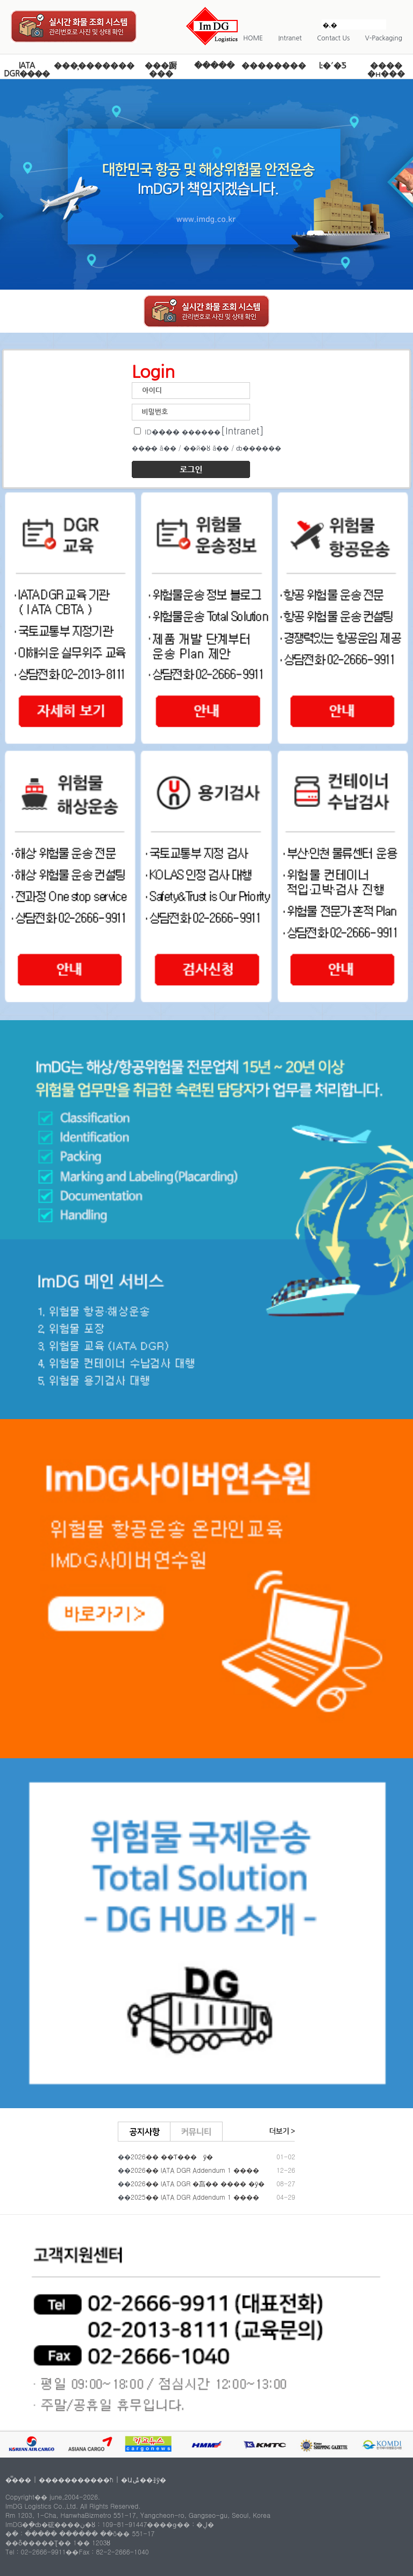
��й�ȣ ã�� (206, 447)
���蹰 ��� (161, 69)
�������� (273, 65)
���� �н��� (386, 69)
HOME (253, 38)
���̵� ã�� (154, 447)
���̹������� (94, 65)
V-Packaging (383, 38)
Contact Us (333, 38)
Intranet (290, 38)
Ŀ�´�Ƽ (332, 65)
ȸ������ (258, 447)
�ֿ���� (214, 65)
